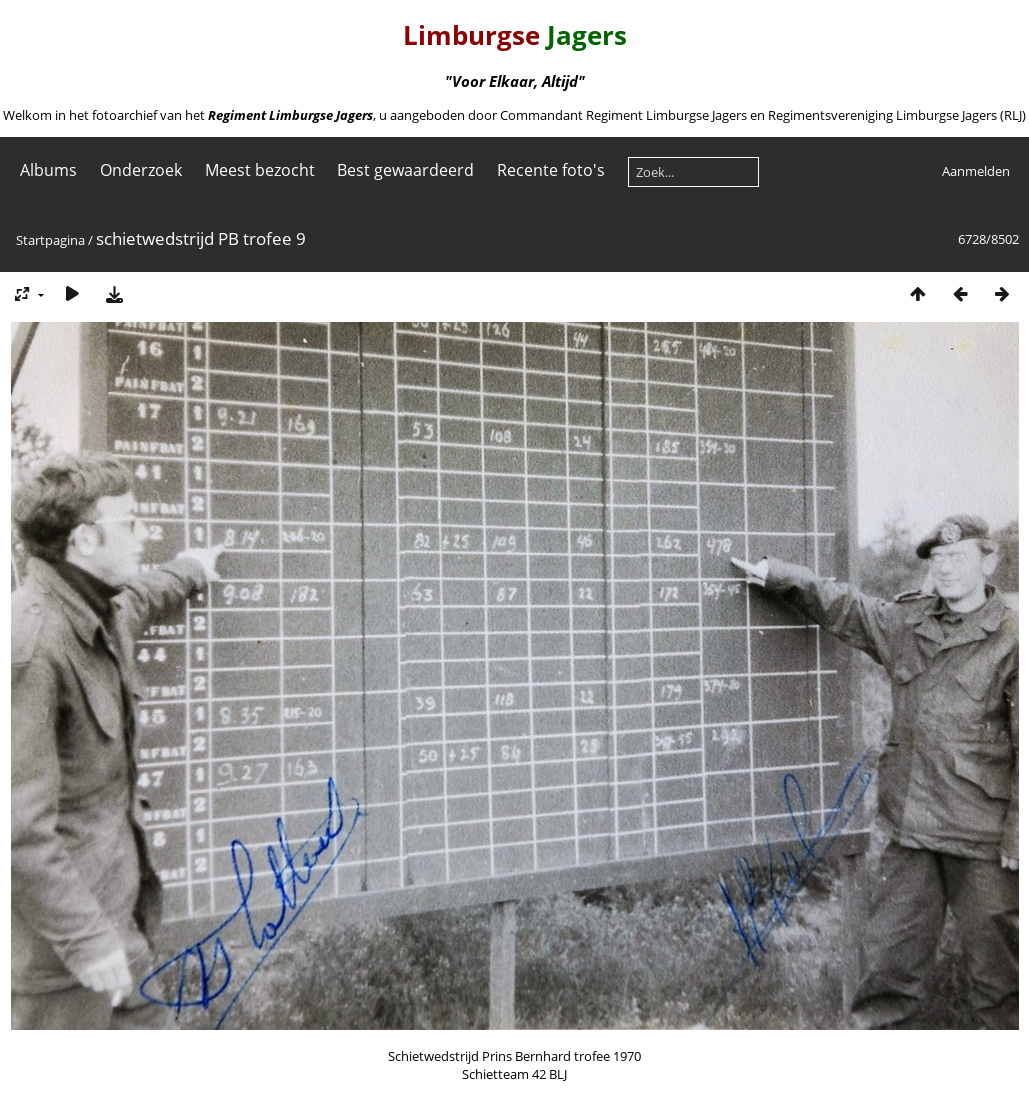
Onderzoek (141, 170)
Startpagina (50, 240)
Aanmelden (976, 171)
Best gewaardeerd (405, 170)
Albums (48, 170)
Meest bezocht (260, 170)
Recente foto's (551, 170)
